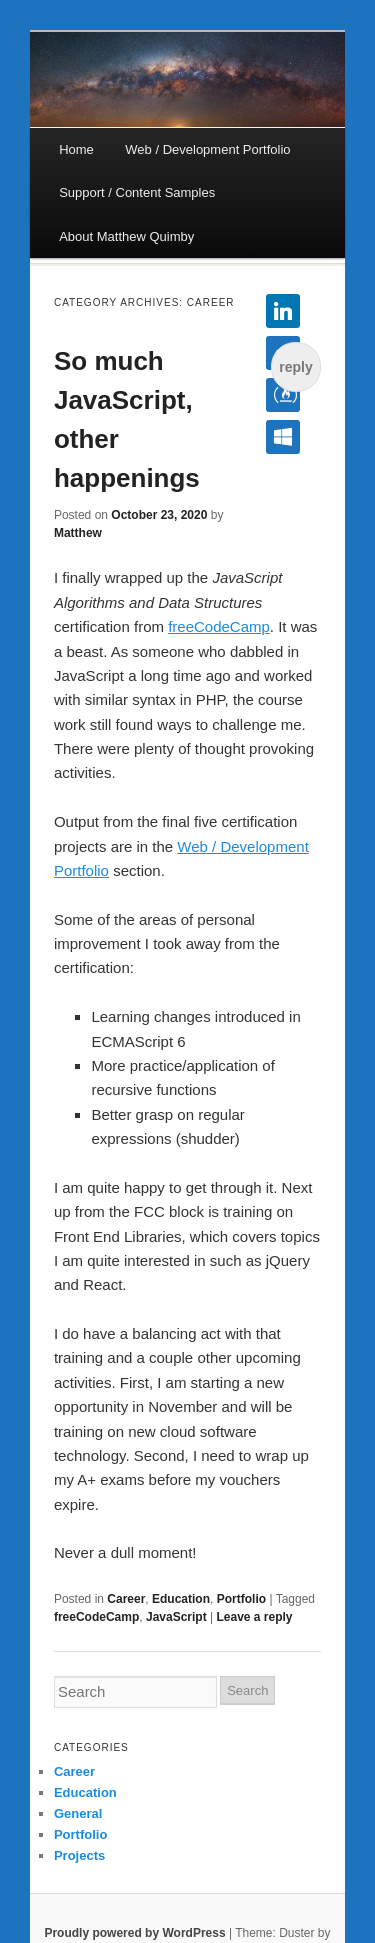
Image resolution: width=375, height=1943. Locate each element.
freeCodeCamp (219, 626)
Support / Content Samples (137, 192)
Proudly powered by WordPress (134, 1933)
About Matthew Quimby (126, 236)
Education (181, 1599)
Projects (79, 1855)
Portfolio (241, 1599)
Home (76, 149)
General (78, 1813)
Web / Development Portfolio (207, 149)
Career (126, 1599)
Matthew (78, 533)
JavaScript (176, 1617)
